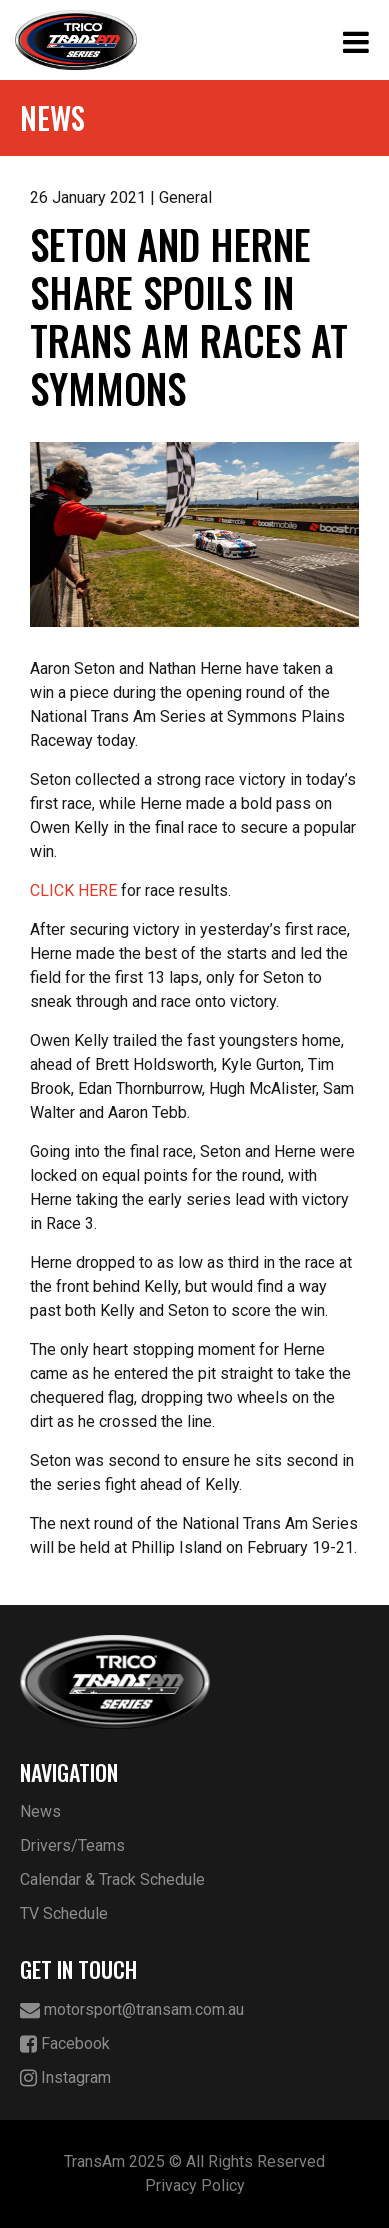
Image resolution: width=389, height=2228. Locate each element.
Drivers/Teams (72, 1845)
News (40, 1811)
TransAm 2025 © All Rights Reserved (194, 2161)
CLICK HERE (73, 890)
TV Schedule (64, 1913)
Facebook (65, 2044)
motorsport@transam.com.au (132, 2010)
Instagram (65, 2078)
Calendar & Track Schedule (112, 1879)
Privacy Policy (195, 2185)
